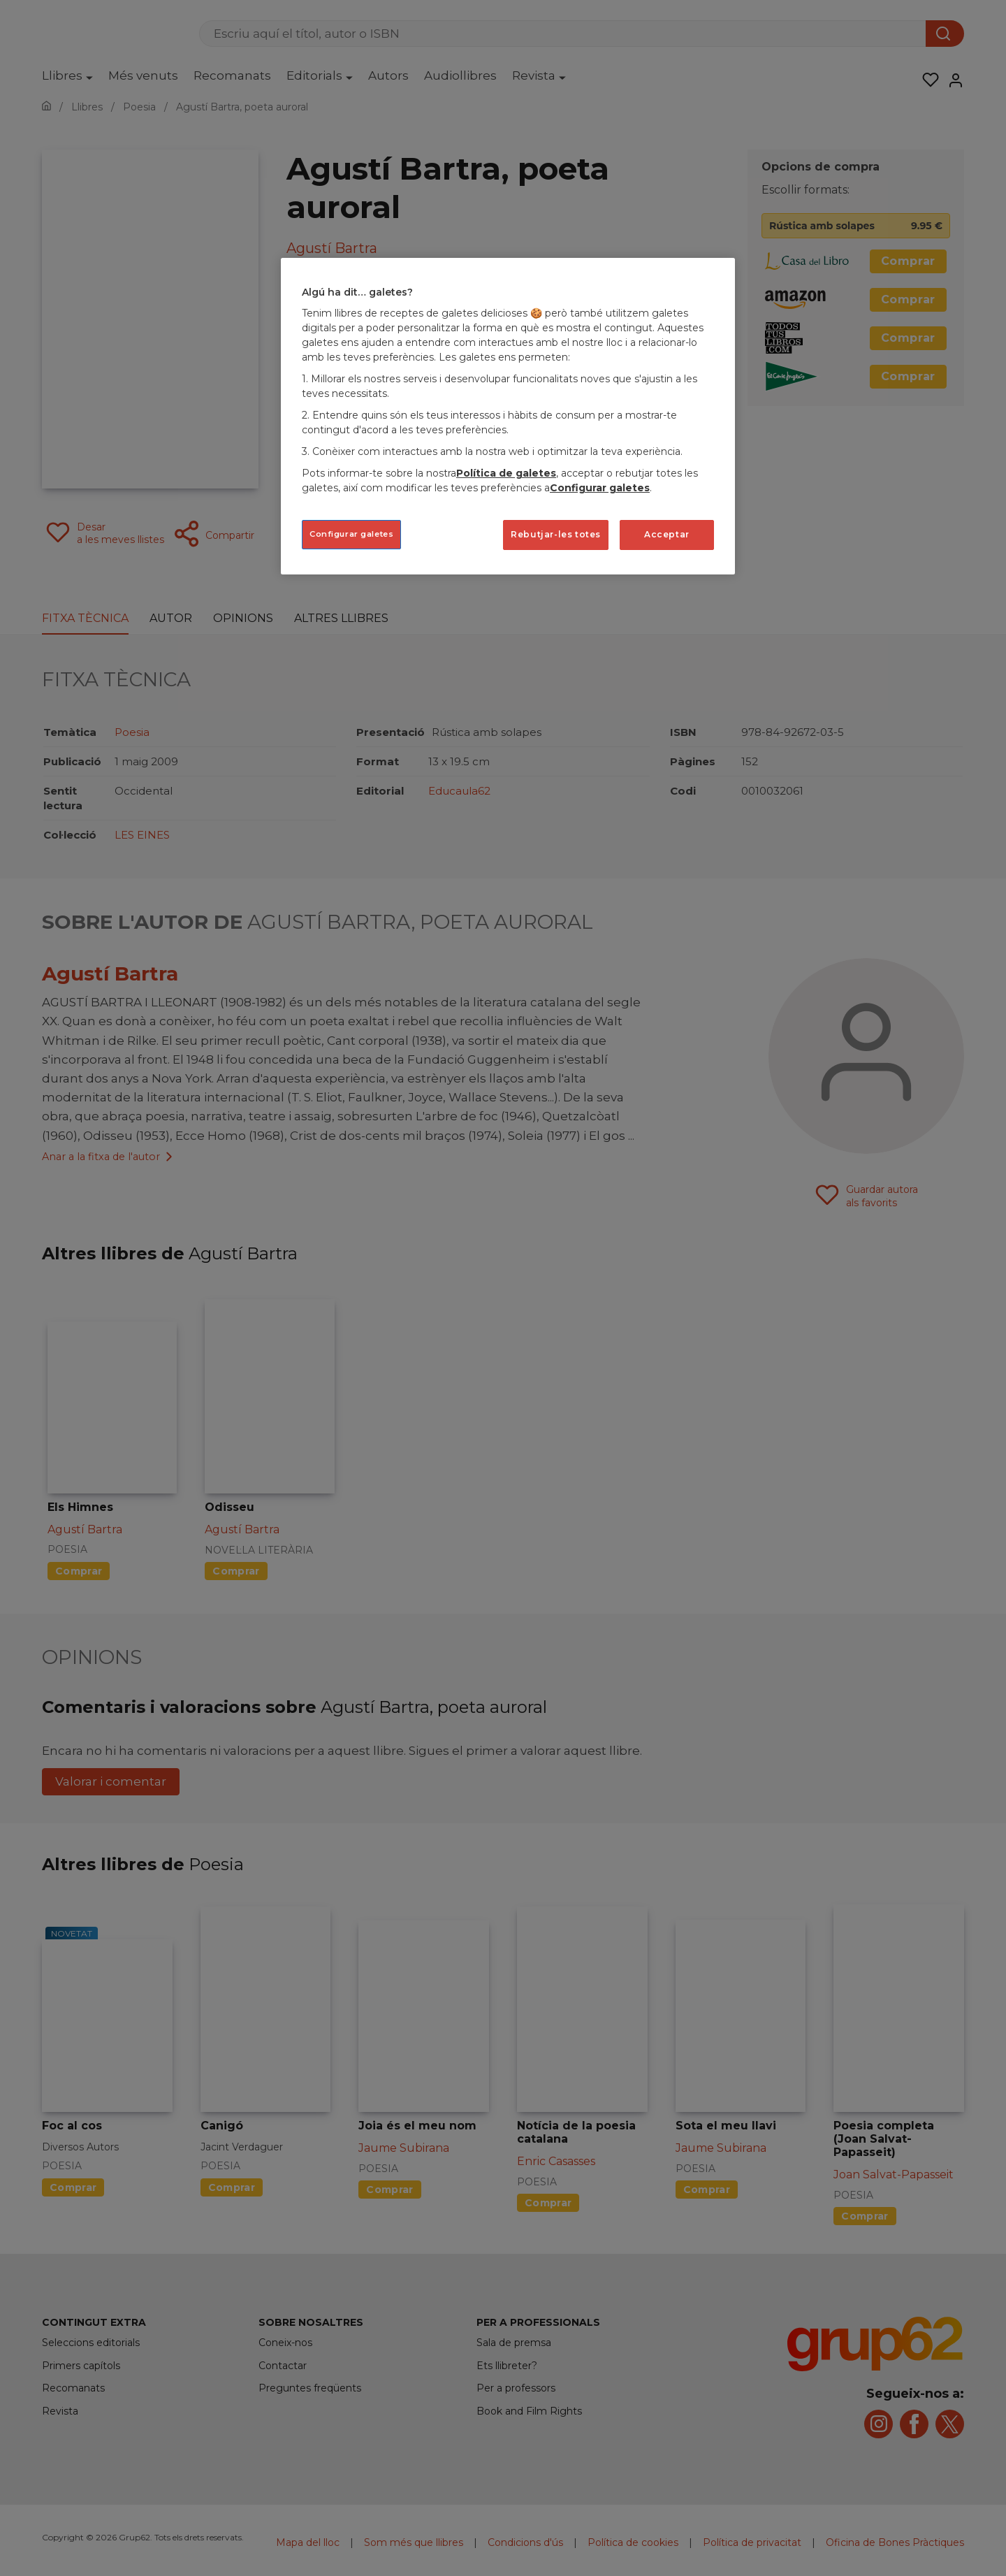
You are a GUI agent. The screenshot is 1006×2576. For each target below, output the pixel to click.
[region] (508, 416)
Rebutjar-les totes (556, 534)
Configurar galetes (600, 488)
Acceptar (667, 534)
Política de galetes (506, 473)
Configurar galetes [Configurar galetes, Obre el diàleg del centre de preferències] (351, 534)
